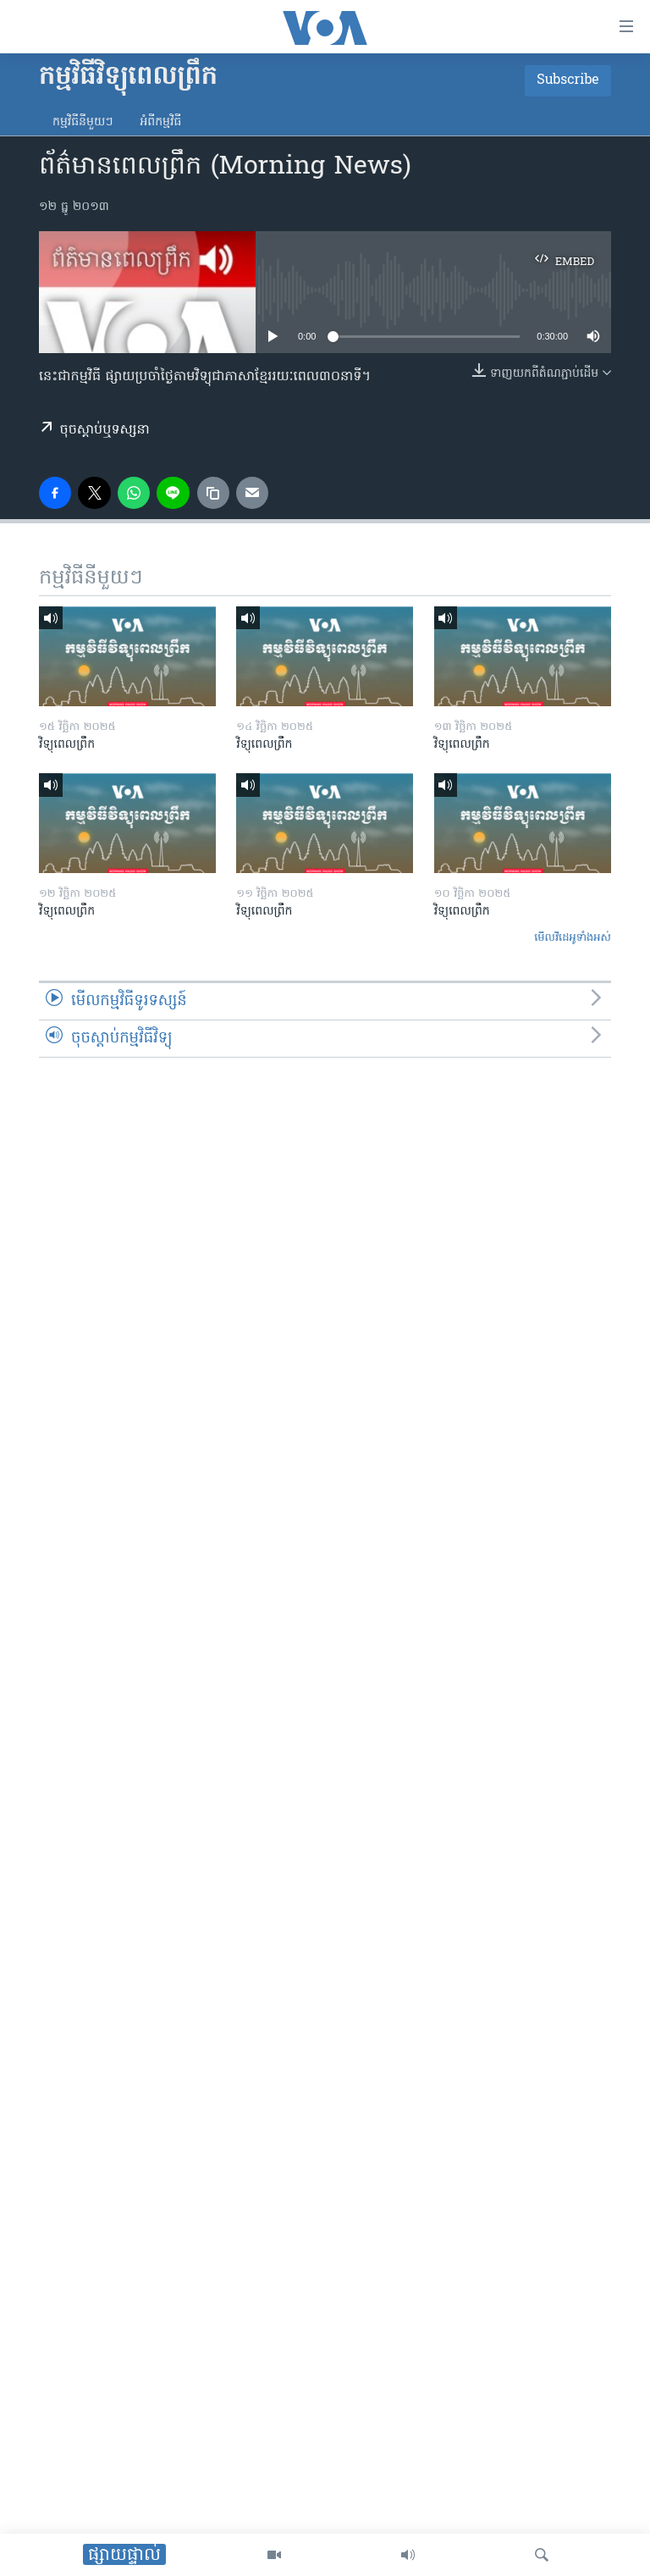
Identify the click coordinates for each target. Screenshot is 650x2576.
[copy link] (213, 493)
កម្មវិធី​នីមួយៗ (82, 122)
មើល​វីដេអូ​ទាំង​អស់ (572, 938)
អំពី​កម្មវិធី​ (160, 122)
